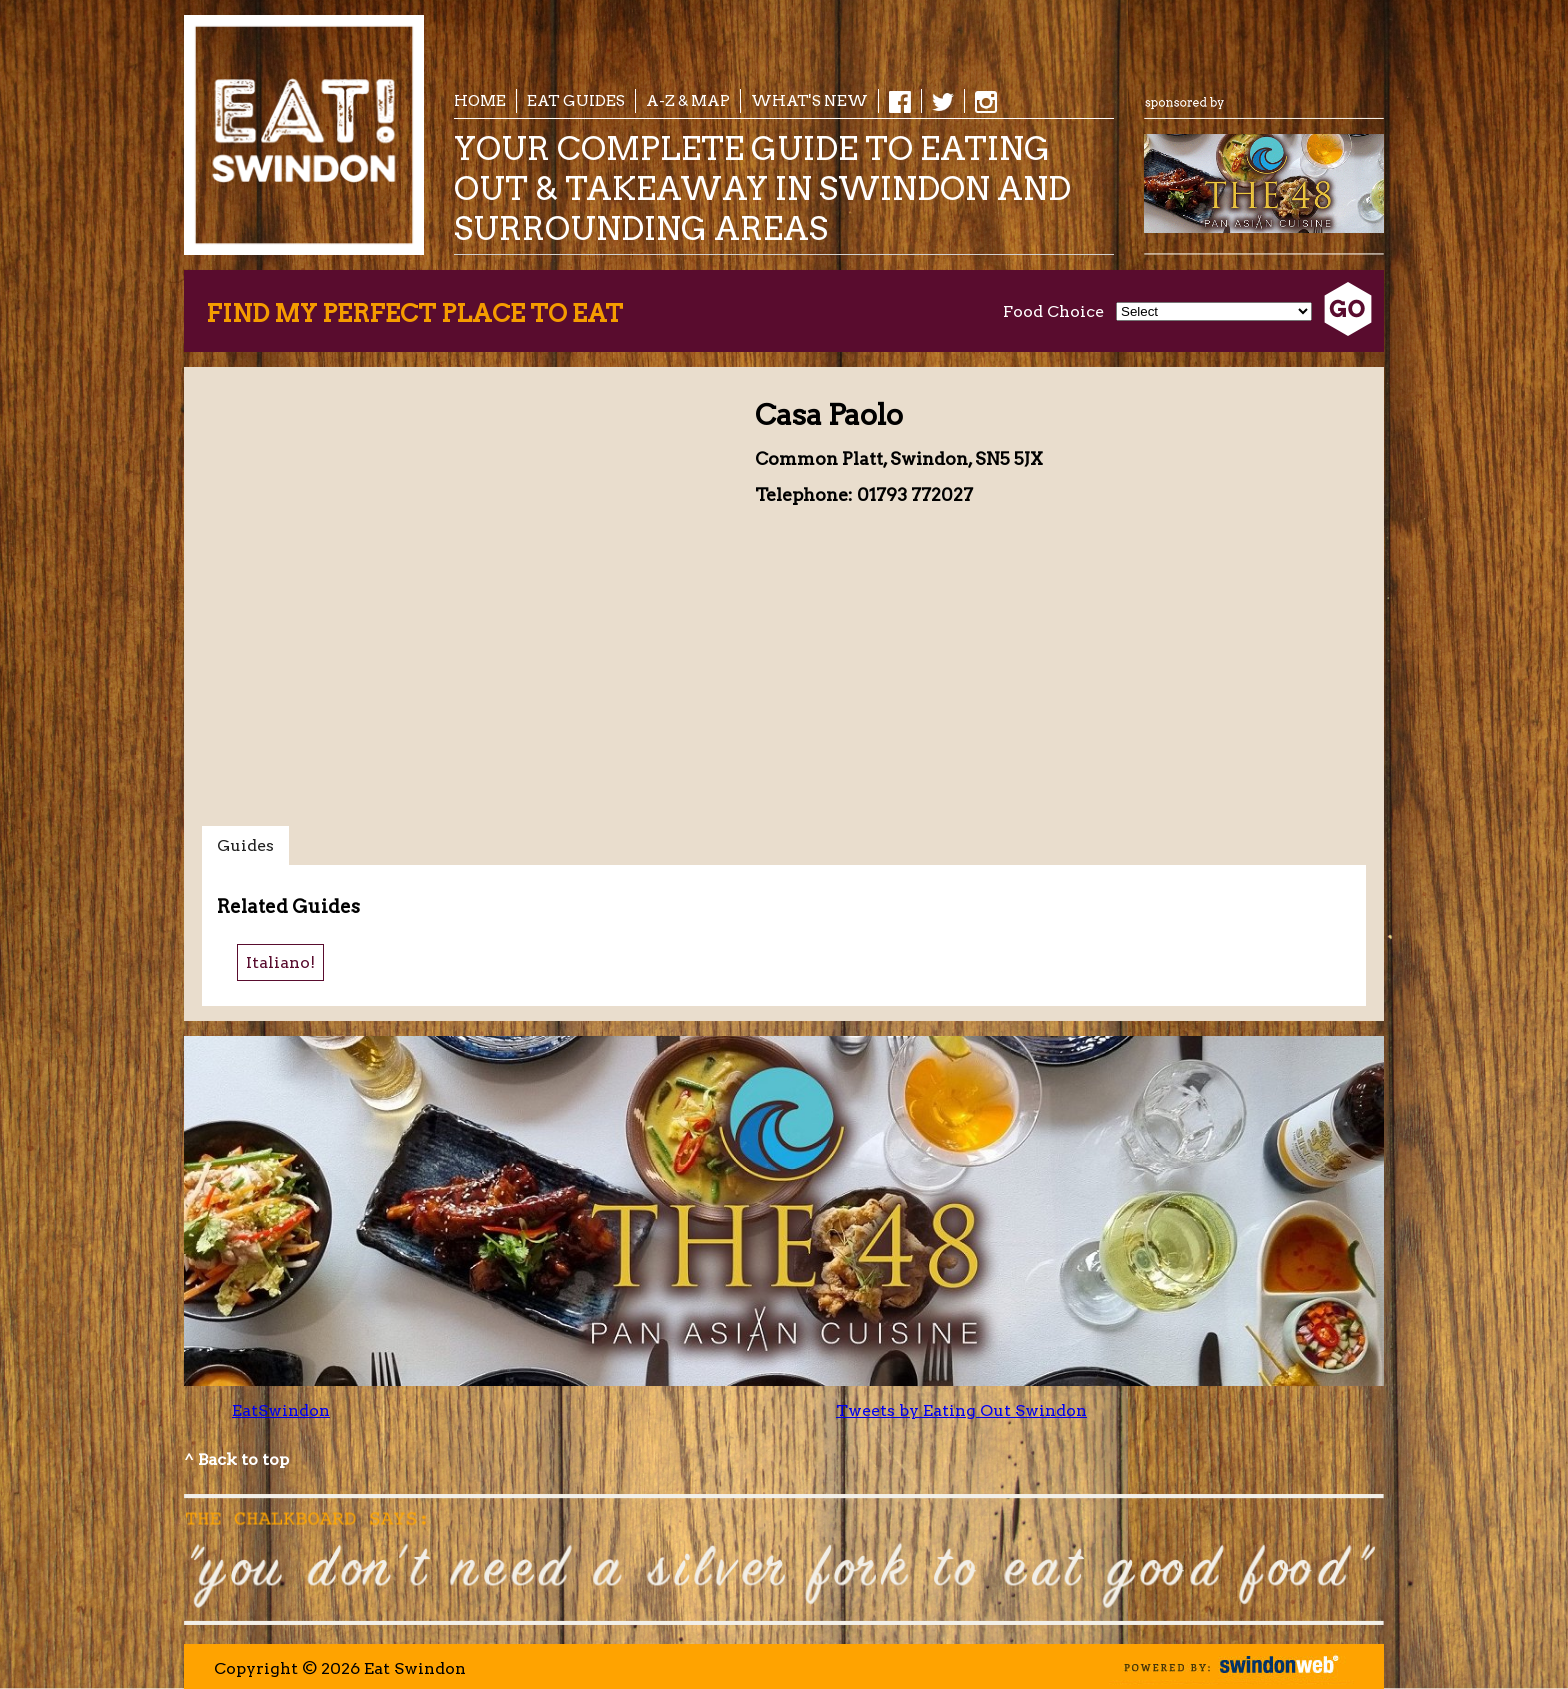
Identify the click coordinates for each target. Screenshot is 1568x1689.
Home (480, 100)
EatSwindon (281, 1410)
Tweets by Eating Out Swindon (961, 1410)
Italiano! (280, 962)
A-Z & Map (688, 100)
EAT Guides (576, 100)
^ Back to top (236, 1459)
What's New (809, 100)
